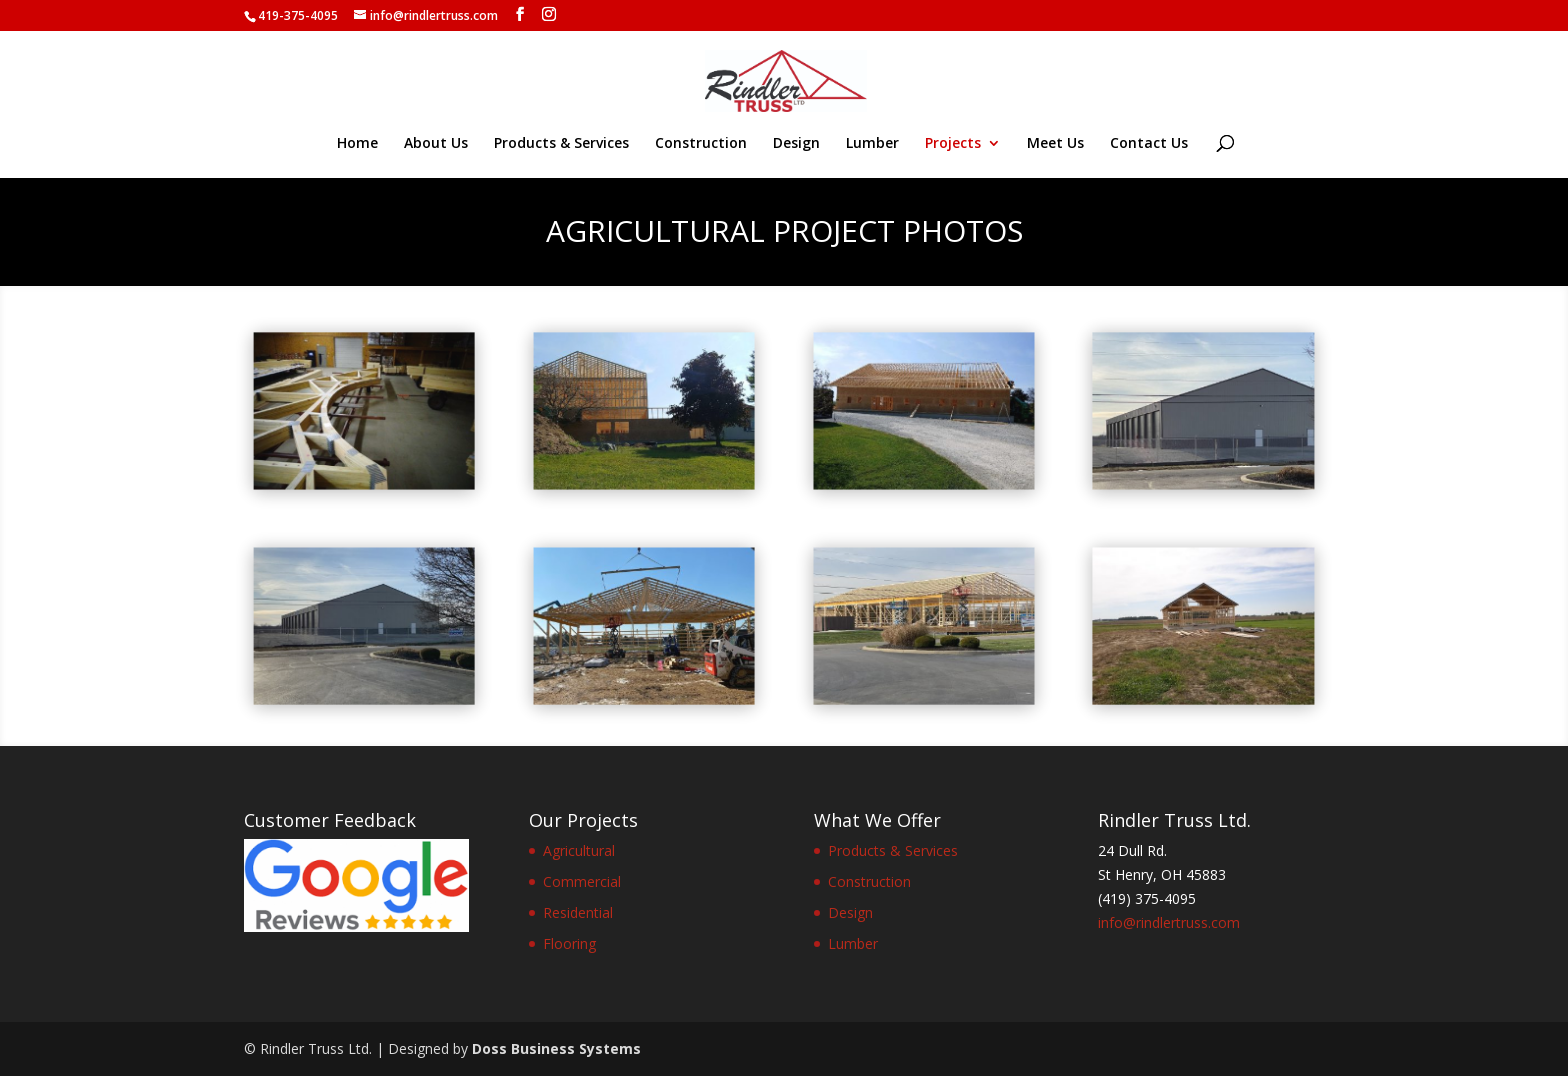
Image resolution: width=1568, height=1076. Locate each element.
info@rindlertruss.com (1169, 922)
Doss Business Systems (556, 1048)
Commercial (582, 881)
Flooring (569, 943)
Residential (578, 912)
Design (796, 144)
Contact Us (1149, 144)
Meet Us (1055, 144)
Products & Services (561, 144)
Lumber (872, 144)
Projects (953, 144)
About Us (436, 144)
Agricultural (579, 850)
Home (357, 144)
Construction (701, 144)
